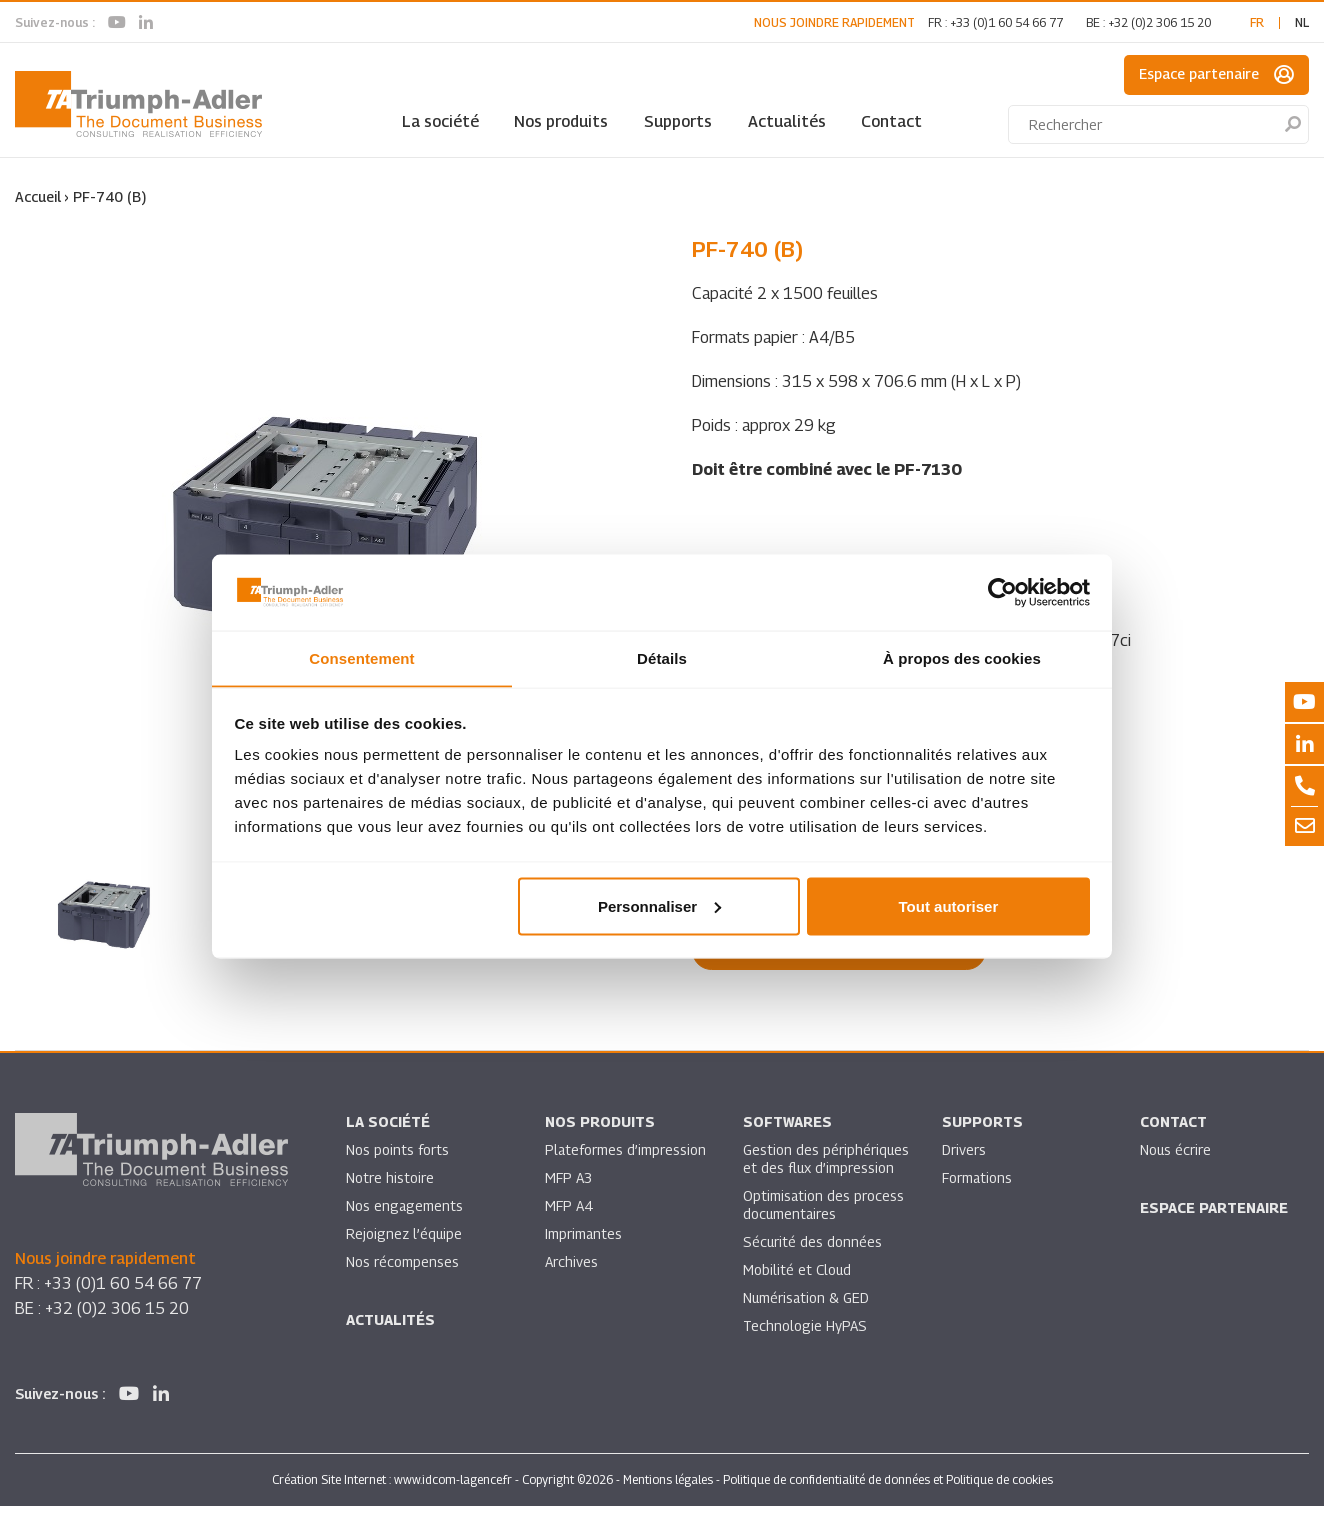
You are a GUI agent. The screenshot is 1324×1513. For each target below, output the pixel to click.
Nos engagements (405, 1212)
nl (1302, 22)
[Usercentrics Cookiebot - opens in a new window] (1002, 592)
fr (1257, 22)
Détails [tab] (662, 657)
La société (440, 121)
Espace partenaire (1216, 75)
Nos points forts (397, 1156)
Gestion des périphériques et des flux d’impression (826, 1165)
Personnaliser (659, 906)
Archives (571, 1268)
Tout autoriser (949, 906)
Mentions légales (668, 1486)
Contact (891, 121)
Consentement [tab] (361, 657)
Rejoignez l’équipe (405, 1240)
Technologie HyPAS (805, 1332)
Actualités (787, 121)
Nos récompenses (402, 1268)
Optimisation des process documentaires (824, 1211)
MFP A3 (568, 1184)
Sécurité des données (813, 1248)
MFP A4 (568, 1212)
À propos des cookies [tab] (962, 657)
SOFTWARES (787, 1128)
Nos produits (561, 121)
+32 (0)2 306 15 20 (1159, 22)
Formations (977, 1184)
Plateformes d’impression (626, 1156)
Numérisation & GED (807, 1304)
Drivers (964, 1156)
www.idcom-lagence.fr (453, 1486)
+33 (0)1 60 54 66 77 (1006, 22)
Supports (678, 121)
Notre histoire (390, 1184)
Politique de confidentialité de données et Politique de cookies (888, 1486)
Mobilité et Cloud (797, 1276)
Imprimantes (584, 1240)
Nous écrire (1176, 1156)
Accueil (38, 196)
